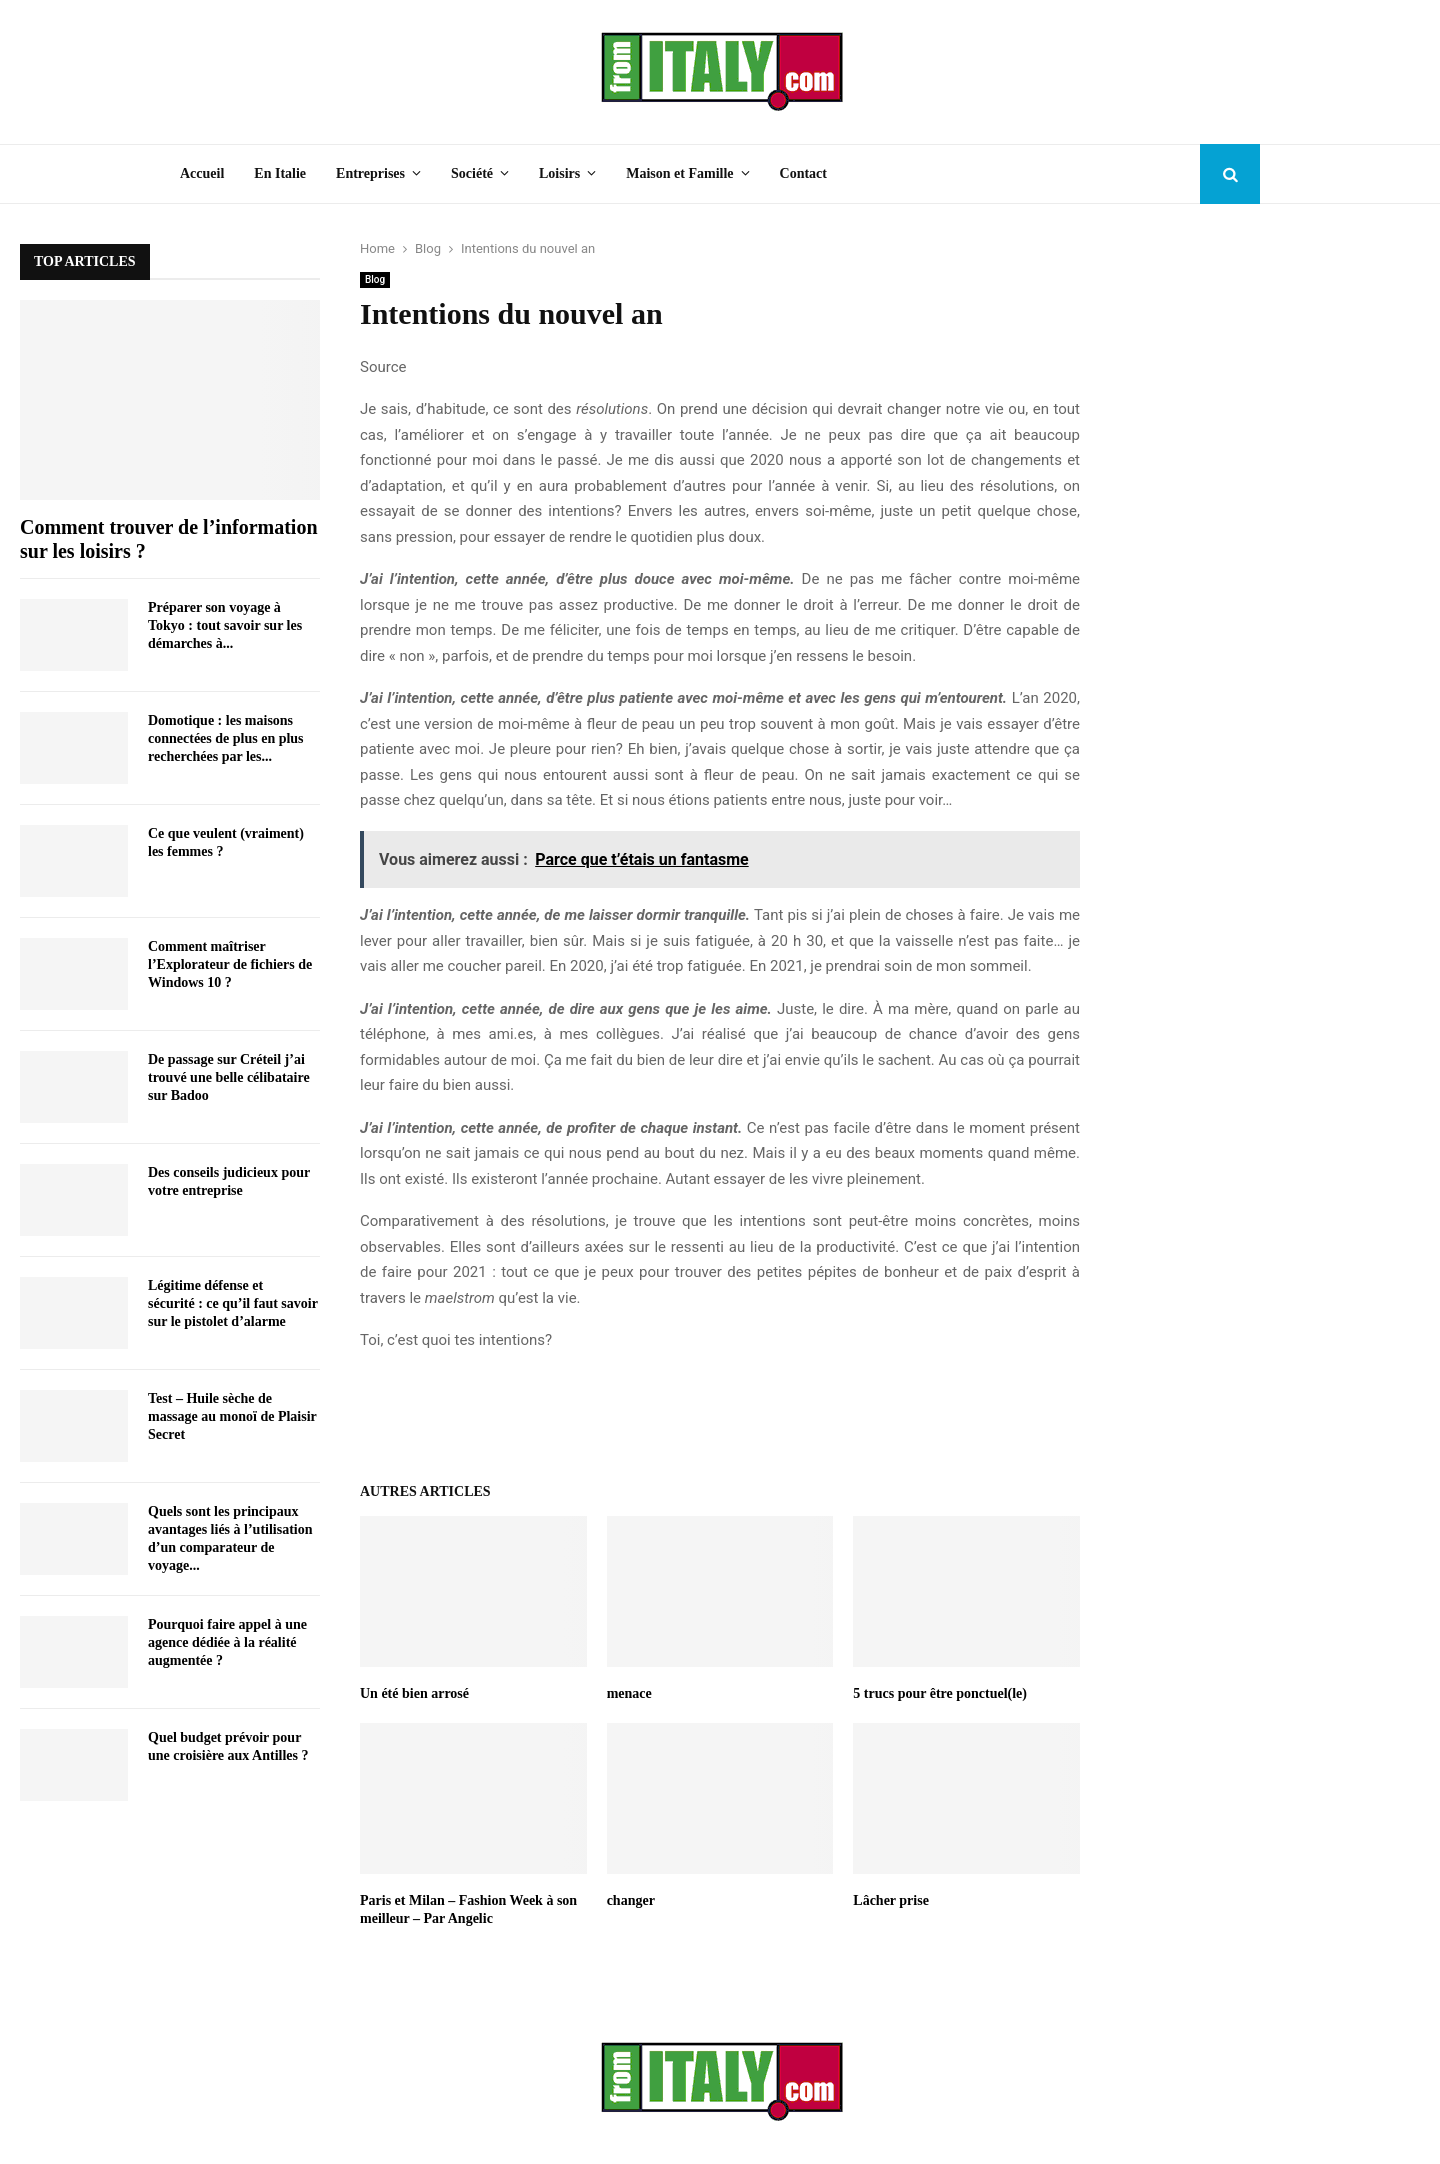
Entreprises (370, 173)
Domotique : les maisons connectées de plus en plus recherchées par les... (226, 738)
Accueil (202, 173)
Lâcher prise (891, 1900)
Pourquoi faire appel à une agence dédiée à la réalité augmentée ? (227, 1642)
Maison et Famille (679, 173)
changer (631, 1900)
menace (629, 1693)
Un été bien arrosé (414, 1693)
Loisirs (559, 173)
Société (472, 173)
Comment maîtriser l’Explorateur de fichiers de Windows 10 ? (230, 964)
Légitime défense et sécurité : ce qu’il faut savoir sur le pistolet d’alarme (233, 1303)
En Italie (280, 173)
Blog (375, 279)
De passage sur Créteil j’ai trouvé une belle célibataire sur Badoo (229, 1077)
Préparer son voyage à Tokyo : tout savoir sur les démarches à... (225, 625)
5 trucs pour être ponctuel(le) (940, 1693)
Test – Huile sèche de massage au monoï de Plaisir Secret (232, 1416)
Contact (803, 173)
